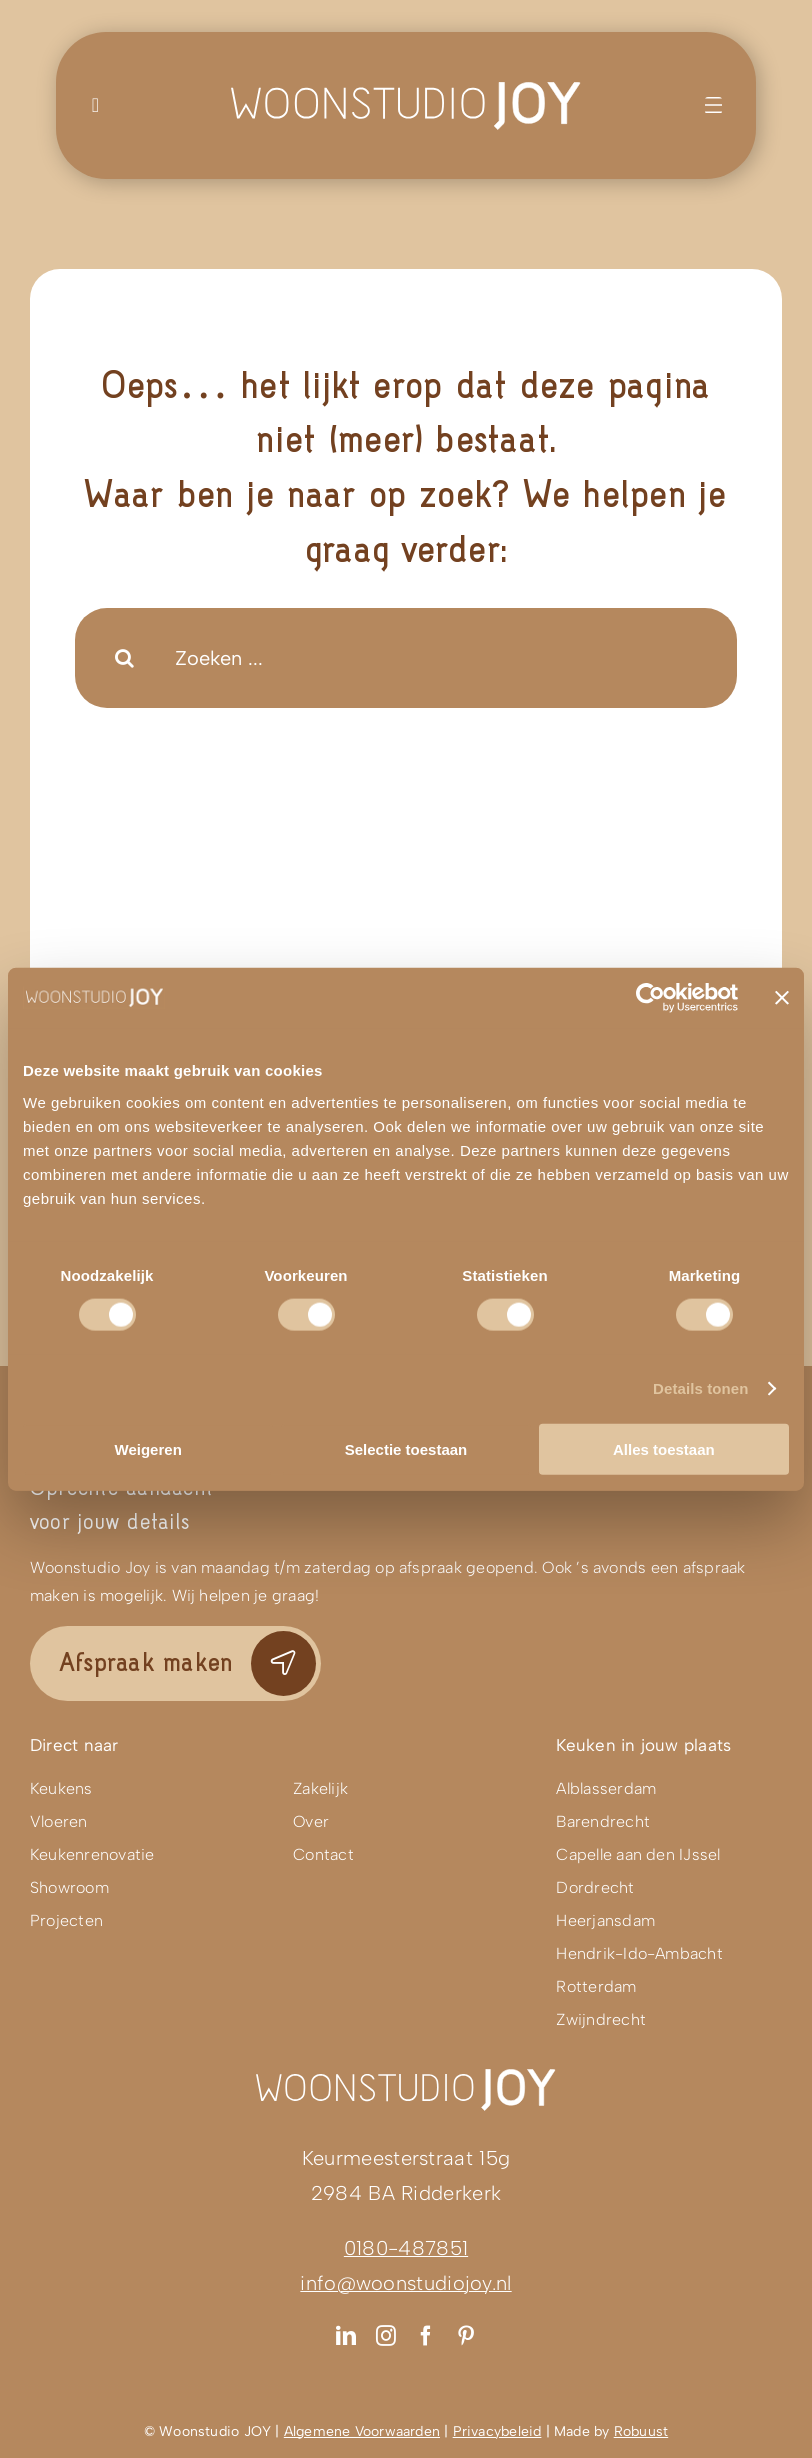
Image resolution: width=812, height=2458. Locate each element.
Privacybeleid (497, 2431)
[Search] (125, 658)
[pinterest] (466, 2336)
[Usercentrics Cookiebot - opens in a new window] (650, 998)
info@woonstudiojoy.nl (405, 2283)
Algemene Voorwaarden (362, 2431)
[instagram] (386, 2336)
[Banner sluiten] (782, 998)
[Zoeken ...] (406, 658)
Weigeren (148, 1448)
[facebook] (426, 2336)
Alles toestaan (664, 1448)
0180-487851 (406, 2248)
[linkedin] (346, 2336)
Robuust (641, 2431)
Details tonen (700, 1388)
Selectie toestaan (406, 1448)
